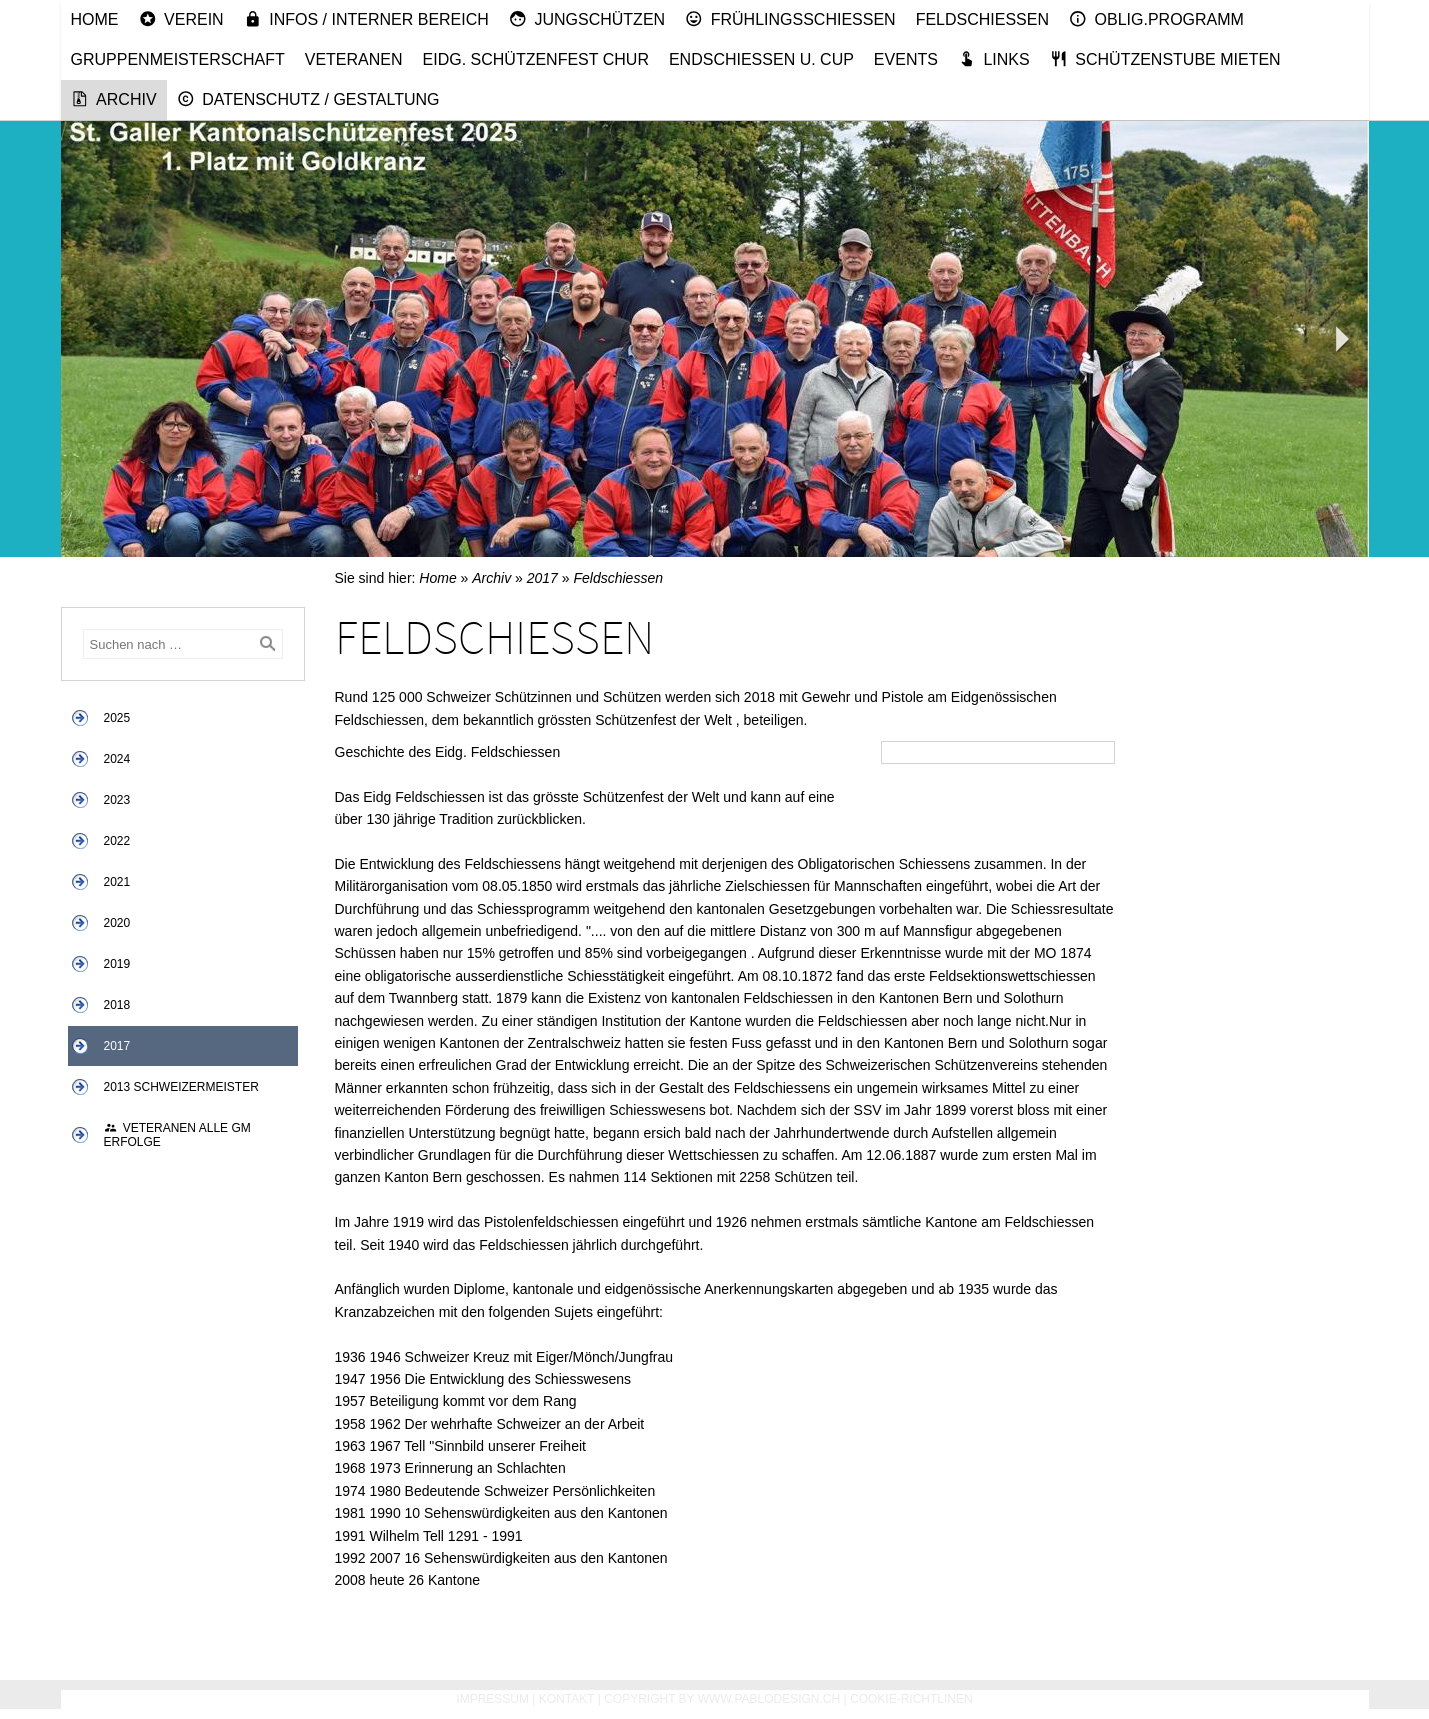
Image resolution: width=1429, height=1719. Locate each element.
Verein (181, 19)
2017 (117, 1046)
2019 (117, 964)
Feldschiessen (982, 19)
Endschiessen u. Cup (761, 59)
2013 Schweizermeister (181, 1087)
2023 (117, 800)
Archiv (114, 99)
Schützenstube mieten (1165, 59)
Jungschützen (587, 19)
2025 (117, 718)
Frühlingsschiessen (790, 19)
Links (994, 59)
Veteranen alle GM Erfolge (177, 1135)
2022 (117, 841)
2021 (117, 882)
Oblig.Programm (1156, 19)
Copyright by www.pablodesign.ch (722, 1699)
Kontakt (567, 1699)
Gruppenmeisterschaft (178, 59)
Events (906, 59)
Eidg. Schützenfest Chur (536, 59)
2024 (117, 759)
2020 (117, 923)
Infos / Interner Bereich (366, 19)
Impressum (492, 1699)
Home (95, 19)
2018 (117, 1005)
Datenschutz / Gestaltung (308, 99)
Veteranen (354, 59)
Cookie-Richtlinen (911, 1699)
